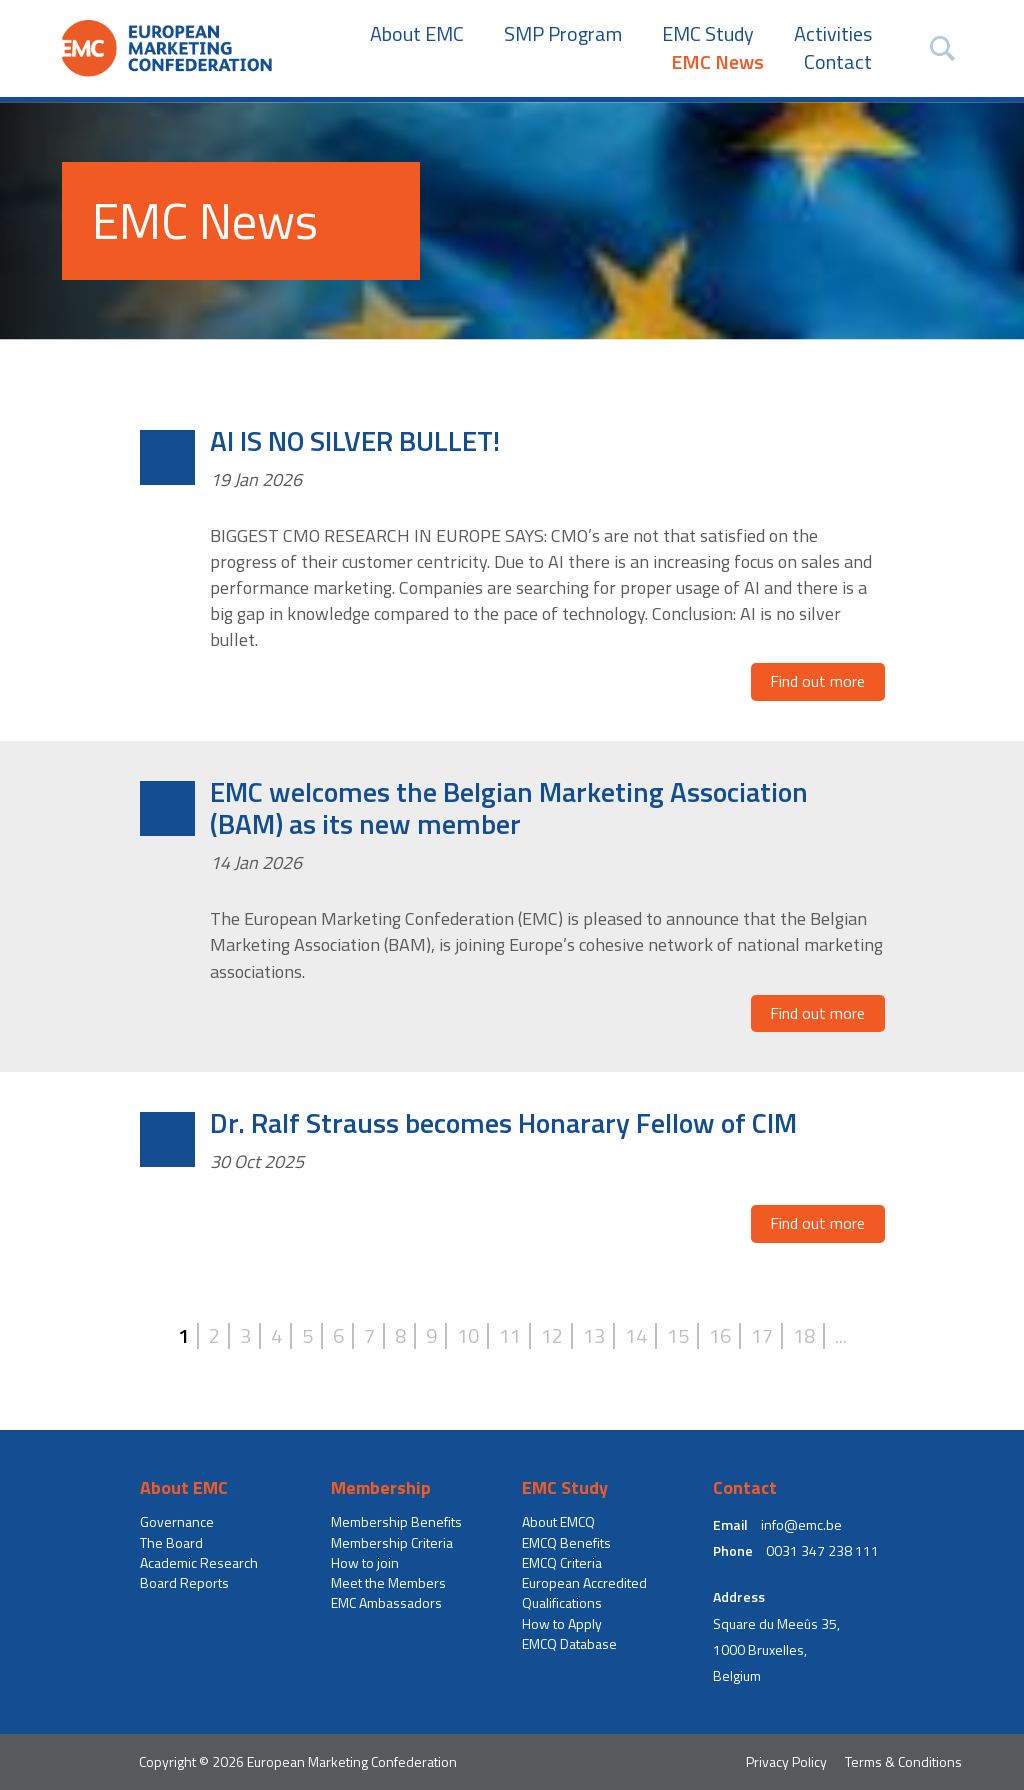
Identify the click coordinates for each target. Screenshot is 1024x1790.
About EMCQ (558, 1522)
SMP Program (563, 34)
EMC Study (708, 34)
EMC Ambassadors (386, 1603)
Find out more (817, 681)
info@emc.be (801, 1525)
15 (678, 1336)
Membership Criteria (392, 1543)
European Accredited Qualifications (584, 1593)
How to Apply (562, 1624)
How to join (365, 1563)
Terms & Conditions (903, 1761)
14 (636, 1336)
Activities (833, 34)
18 (804, 1336)
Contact (838, 62)
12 (552, 1336)
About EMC (417, 34)
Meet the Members (388, 1583)
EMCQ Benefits (566, 1543)
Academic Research (199, 1563)
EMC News (717, 62)
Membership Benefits (396, 1522)
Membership (381, 1488)
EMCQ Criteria (562, 1563)
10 (468, 1336)
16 (720, 1336)
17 (762, 1336)
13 (594, 1336)
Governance (177, 1522)
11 (510, 1336)
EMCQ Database (569, 1644)
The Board (171, 1543)
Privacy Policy (786, 1761)
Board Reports (184, 1583)
